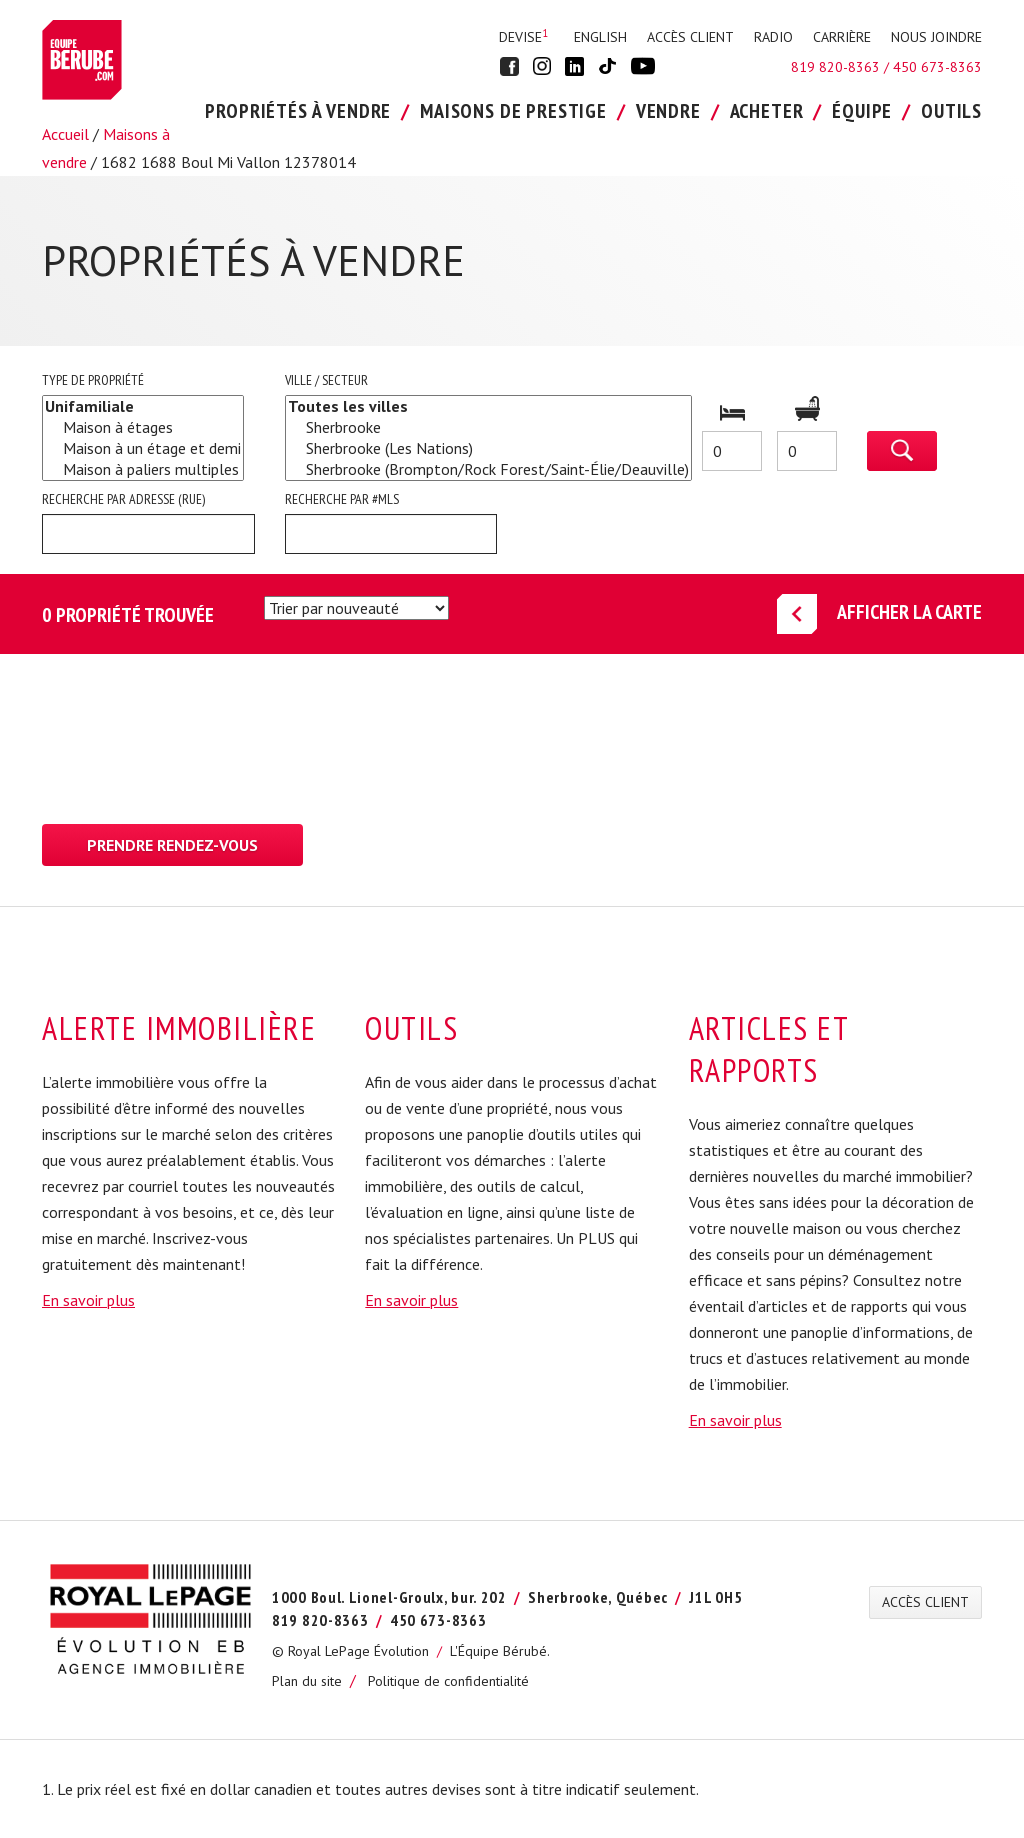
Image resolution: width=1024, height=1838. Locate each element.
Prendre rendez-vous (172, 845)
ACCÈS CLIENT (690, 37)
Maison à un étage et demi (143, 448)
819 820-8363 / (842, 67)
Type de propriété (93, 380)
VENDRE (668, 111)
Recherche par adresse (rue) (123, 499)
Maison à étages (143, 427)
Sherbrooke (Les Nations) (488, 448)
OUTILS (951, 111)
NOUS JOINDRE (936, 37)
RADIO (773, 37)
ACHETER (767, 111)
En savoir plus (88, 1300)
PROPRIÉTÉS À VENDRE (298, 111)
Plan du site (307, 1681)
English (600, 37)
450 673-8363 (937, 67)
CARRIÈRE (842, 37)
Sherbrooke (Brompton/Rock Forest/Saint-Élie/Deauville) (488, 469)
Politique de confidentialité (448, 1681)
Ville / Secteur (326, 380)
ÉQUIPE (862, 111)
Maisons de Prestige (513, 111)
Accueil (65, 134)
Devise (523, 36)
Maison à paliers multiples (143, 469)
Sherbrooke (488, 427)
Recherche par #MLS (342, 499)
